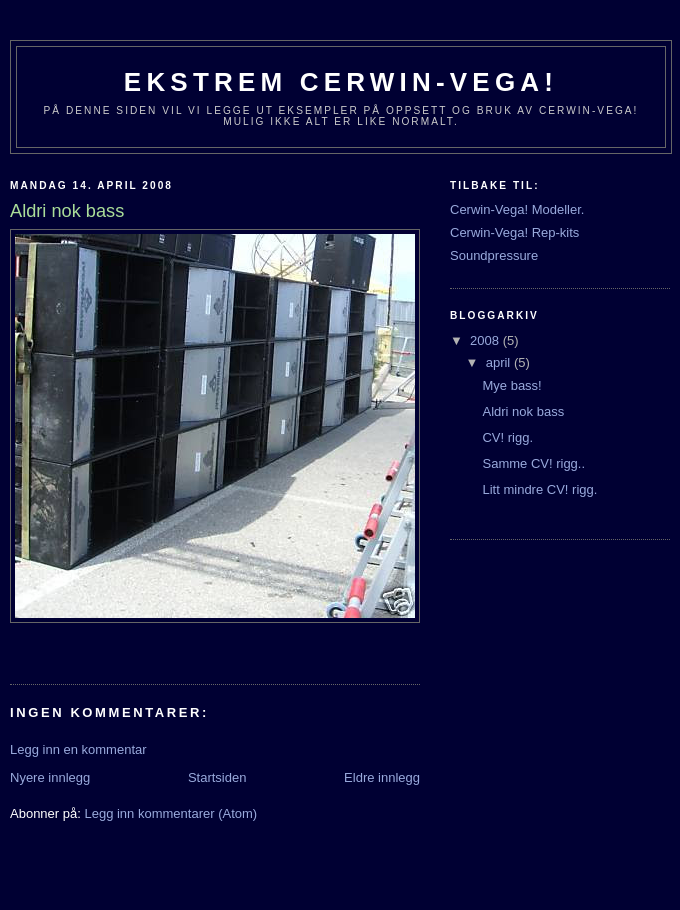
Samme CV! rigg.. (533, 463)
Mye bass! (511, 385)
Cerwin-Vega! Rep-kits (514, 232)
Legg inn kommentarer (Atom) (170, 813)
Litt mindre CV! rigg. (539, 489)
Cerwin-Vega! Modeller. (517, 209)
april (500, 362)
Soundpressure (494, 255)
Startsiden (217, 777)
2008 (486, 340)
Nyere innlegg (50, 777)
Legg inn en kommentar (78, 749)
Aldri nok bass (523, 411)
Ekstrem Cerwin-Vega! (341, 82)
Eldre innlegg (382, 777)
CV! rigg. (507, 437)
